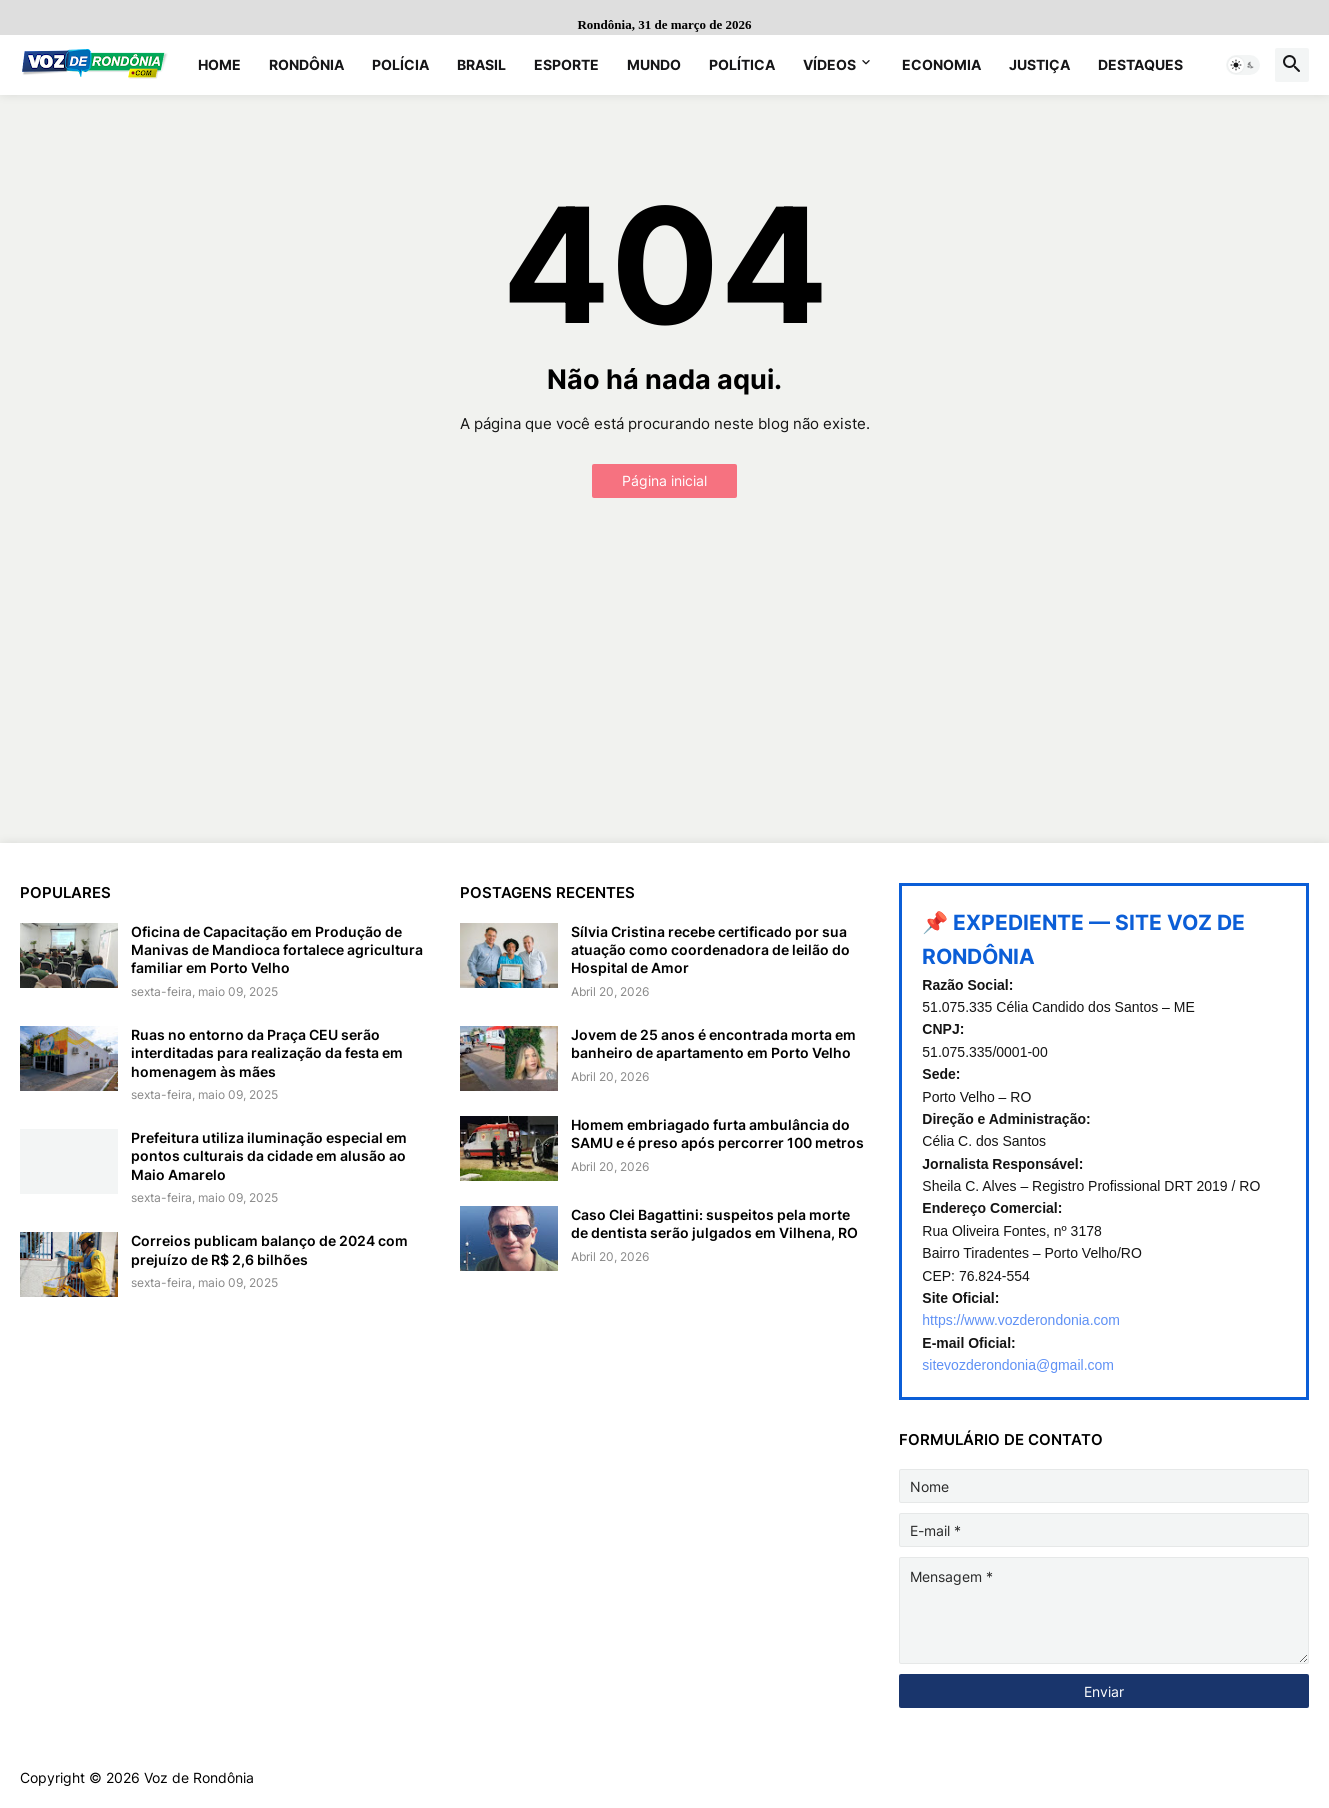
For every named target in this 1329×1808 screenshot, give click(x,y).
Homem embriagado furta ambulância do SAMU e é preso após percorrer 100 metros (717, 1133)
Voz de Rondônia (199, 1777)
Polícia (400, 64)
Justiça (1039, 64)
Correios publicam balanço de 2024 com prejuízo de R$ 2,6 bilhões (269, 1249)
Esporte (566, 64)
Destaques (1140, 64)
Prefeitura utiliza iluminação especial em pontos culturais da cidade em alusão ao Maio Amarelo (269, 1155)
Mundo (654, 64)
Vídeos (829, 64)
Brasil (481, 64)
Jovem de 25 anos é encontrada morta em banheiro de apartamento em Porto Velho (713, 1043)
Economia (941, 64)
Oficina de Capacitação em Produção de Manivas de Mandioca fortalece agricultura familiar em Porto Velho (277, 949)
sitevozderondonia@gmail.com (1018, 1365)
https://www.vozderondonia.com (1021, 1320)
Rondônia (306, 64)
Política (742, 64)
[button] (1243, 65)
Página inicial (664, 480)
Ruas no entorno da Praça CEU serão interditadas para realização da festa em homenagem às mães (267, 1052)
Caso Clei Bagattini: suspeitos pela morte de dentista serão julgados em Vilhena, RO (714, 1223)
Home (219, 64)
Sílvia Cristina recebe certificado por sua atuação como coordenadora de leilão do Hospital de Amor (710, 949)
